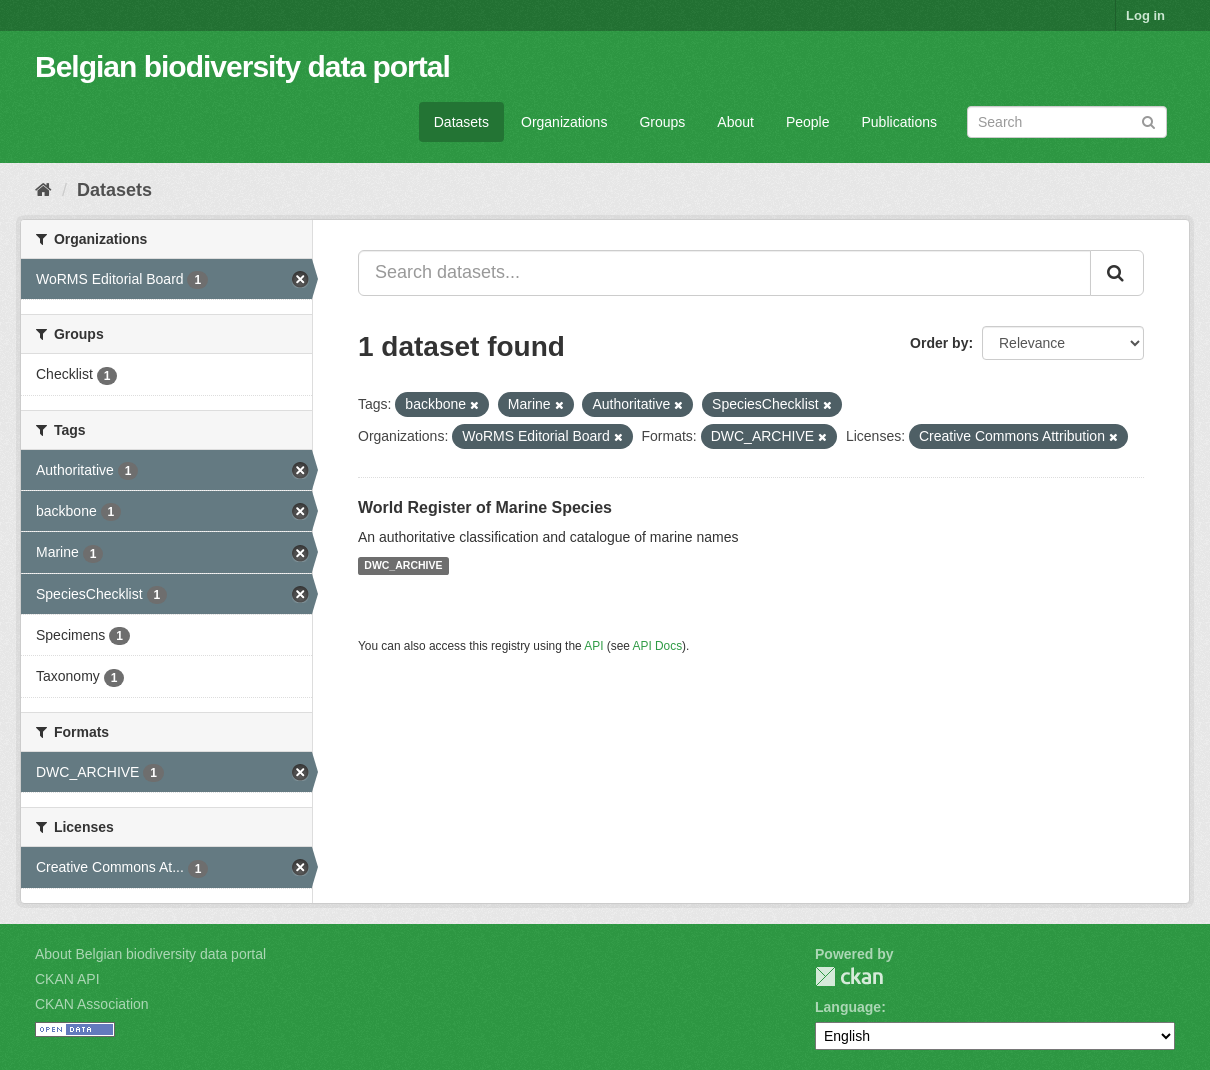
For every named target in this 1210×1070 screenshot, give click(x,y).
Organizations (564, 122)
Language (848, 1007)
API (593, 646)
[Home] (43, 190)
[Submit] (1148, 120)
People (808, 122)
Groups (662, 122)
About (735, 122)
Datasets (461, 122)
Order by (939, 343)
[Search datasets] (1067, 122)
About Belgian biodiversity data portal (150, 954)
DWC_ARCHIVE (403, 566)
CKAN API (67, 979)
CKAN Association (92, 1004)
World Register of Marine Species (485, 507)
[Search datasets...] (724, 273)
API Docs (658, 646)
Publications (900, 122)
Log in (1145, 15)
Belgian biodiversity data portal (242, 66)
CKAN (849, 976)
